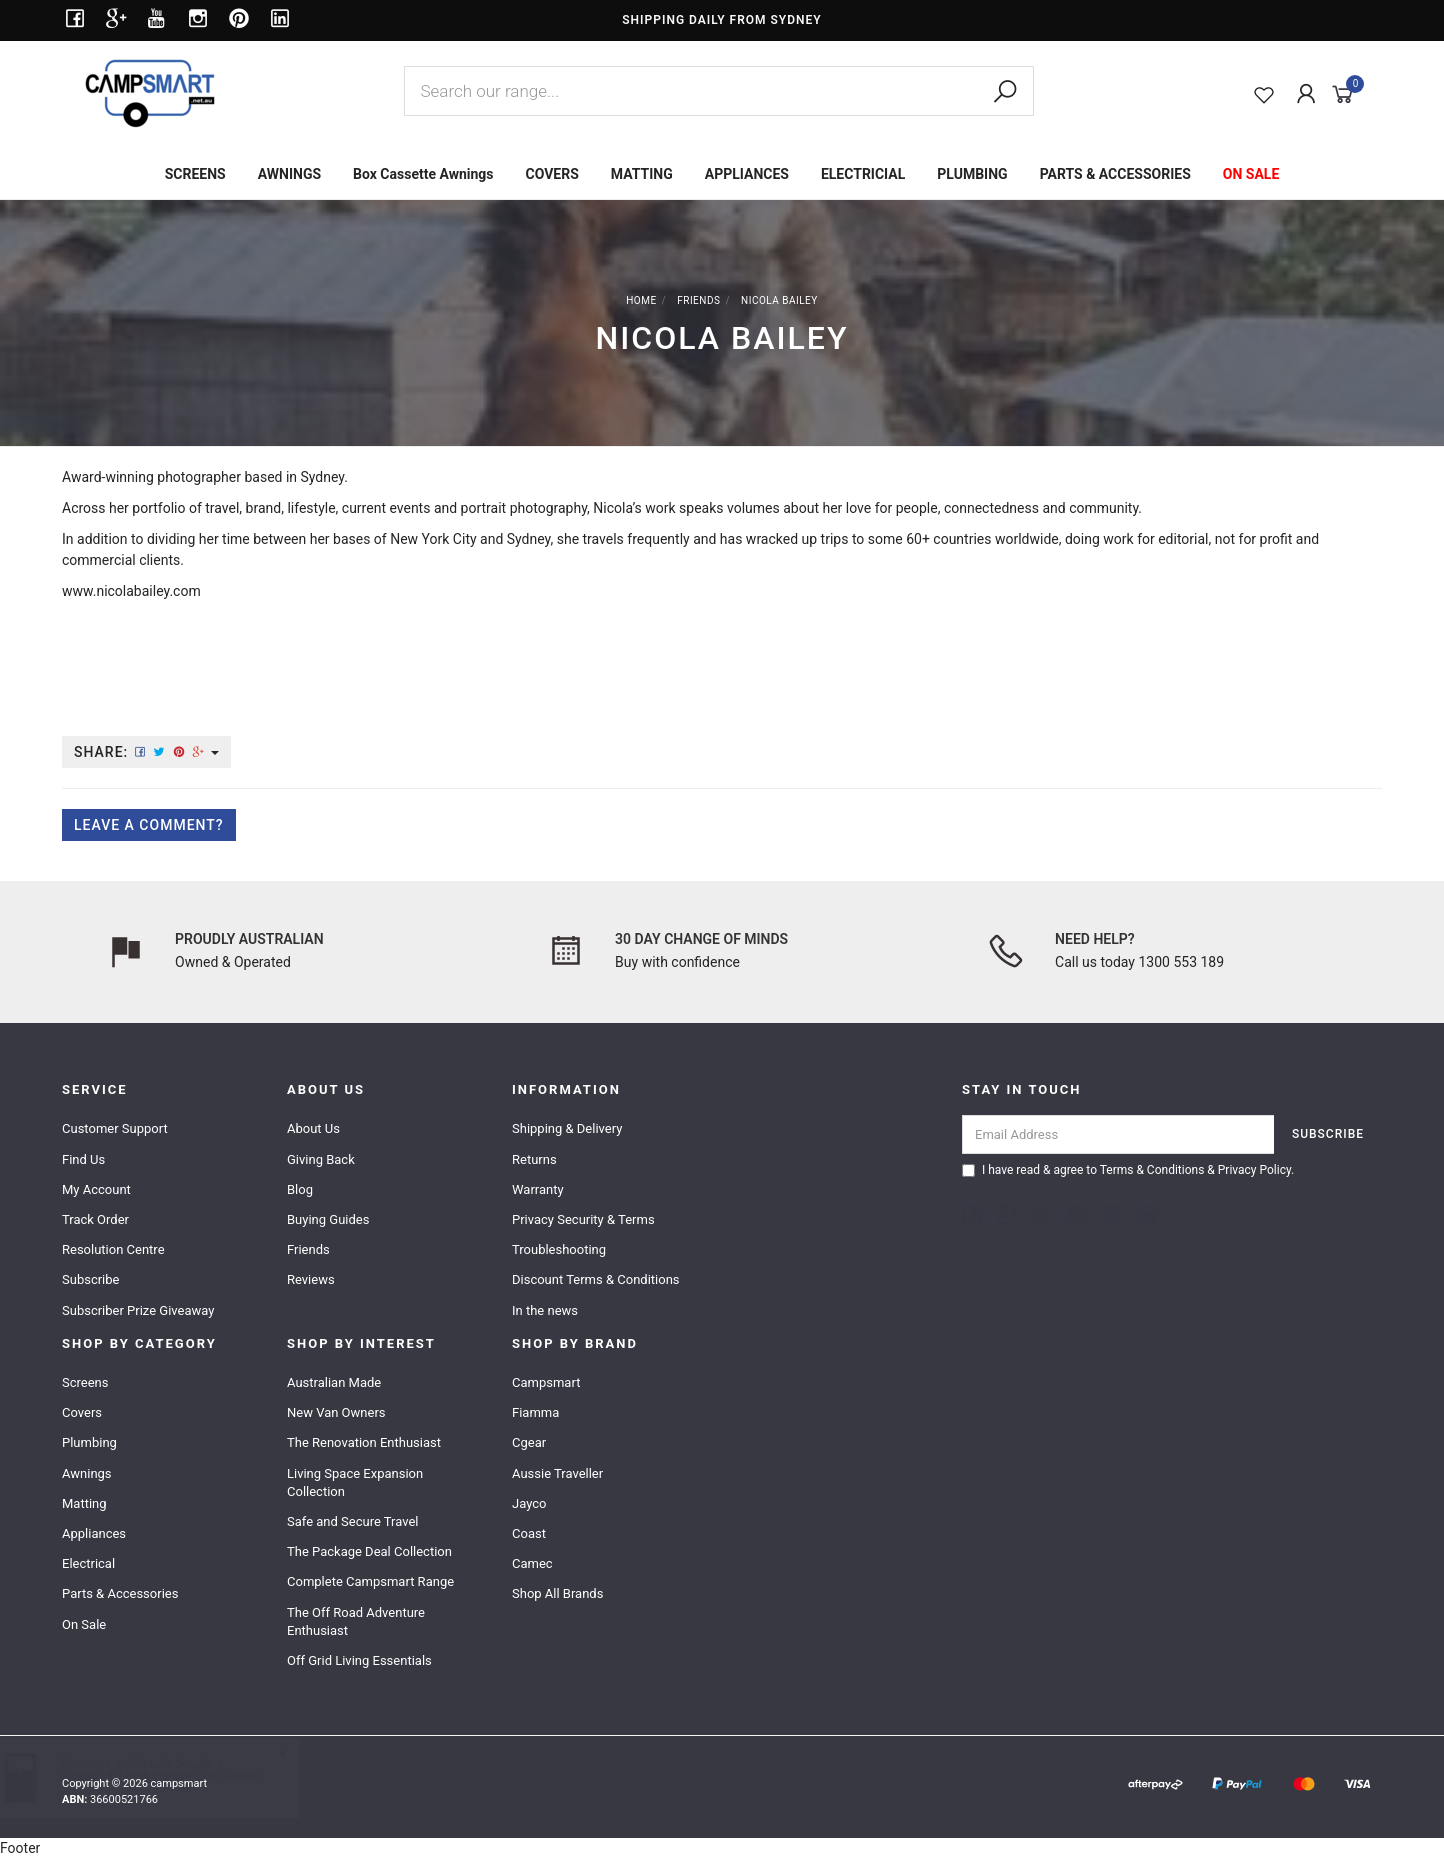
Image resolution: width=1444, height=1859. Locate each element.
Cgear (529, 1442)
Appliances (94, 1533)
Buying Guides (328, 1219)
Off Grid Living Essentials (359, 1660)
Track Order (95, 1219)
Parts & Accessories (120, 1593)
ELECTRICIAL (863, 174)
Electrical (88, 1563)
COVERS (552, 174)
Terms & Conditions (1152, 1170)
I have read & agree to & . (1128, 1170)
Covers (82, 1412)
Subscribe (90, 1279)
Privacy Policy (1254, 1170)
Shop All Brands (557, 1593)
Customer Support (115, 1128)
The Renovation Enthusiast (364, 1442)
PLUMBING (972, 174)
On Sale (84, 1624)
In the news (545, 1310)
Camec (532, 1563)
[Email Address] (1118, 1134)
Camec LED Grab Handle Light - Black (179, 1776)
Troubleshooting (559, 1249)
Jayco (529, 1503)
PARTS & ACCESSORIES (1115, 174)
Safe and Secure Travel (353, 1521)
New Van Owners (336, 1412)
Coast (529, 1533)
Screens (85, 1382)
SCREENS (195, 174)
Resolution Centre (113, 1249)
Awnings (87, 1473)
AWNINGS (289, 174)
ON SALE (1251, 174)
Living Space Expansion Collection (355, 1482)
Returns (534, 1159)
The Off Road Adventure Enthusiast (356, 1621)
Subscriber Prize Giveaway (138, 1310)
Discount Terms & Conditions (596, 1279)
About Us (313, 1128)
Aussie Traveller (557, 1473)
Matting (84, 1503)
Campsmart (546, 1382)
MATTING (642, 174)
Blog (300, 1189)
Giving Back (321, 1159)
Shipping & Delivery (567, 1128)
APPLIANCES (747, 174)
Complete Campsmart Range (370, 1581)
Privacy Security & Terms (583, 1219)
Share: (146, 752)
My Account (96, 1189)
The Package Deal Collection (369, 1551)
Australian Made (334, 1382)
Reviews (311, 1279)
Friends (308, 1249)
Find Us (83, 1159)
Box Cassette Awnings (423, 174)
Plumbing (89, 1442)
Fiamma (535, 1412)
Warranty (538, 1189)
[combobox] (719, 91)
